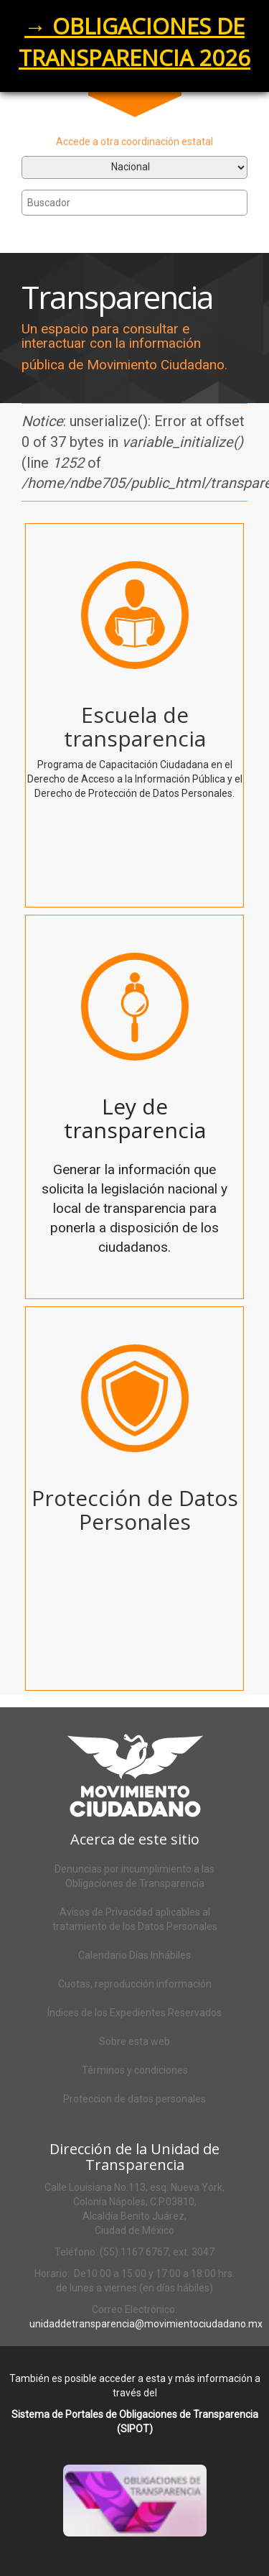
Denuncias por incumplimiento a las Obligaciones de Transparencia (134, 1876)
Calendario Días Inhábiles (134, 1955)
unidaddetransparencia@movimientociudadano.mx (146, 2324)
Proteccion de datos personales (134, 2099)
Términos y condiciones (135, 2070)
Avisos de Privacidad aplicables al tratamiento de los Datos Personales (134, 1919)
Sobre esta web (134, 2041)
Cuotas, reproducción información (135, 1984)
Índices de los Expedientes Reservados (134, 2012)
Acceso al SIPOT (152, 2519)
